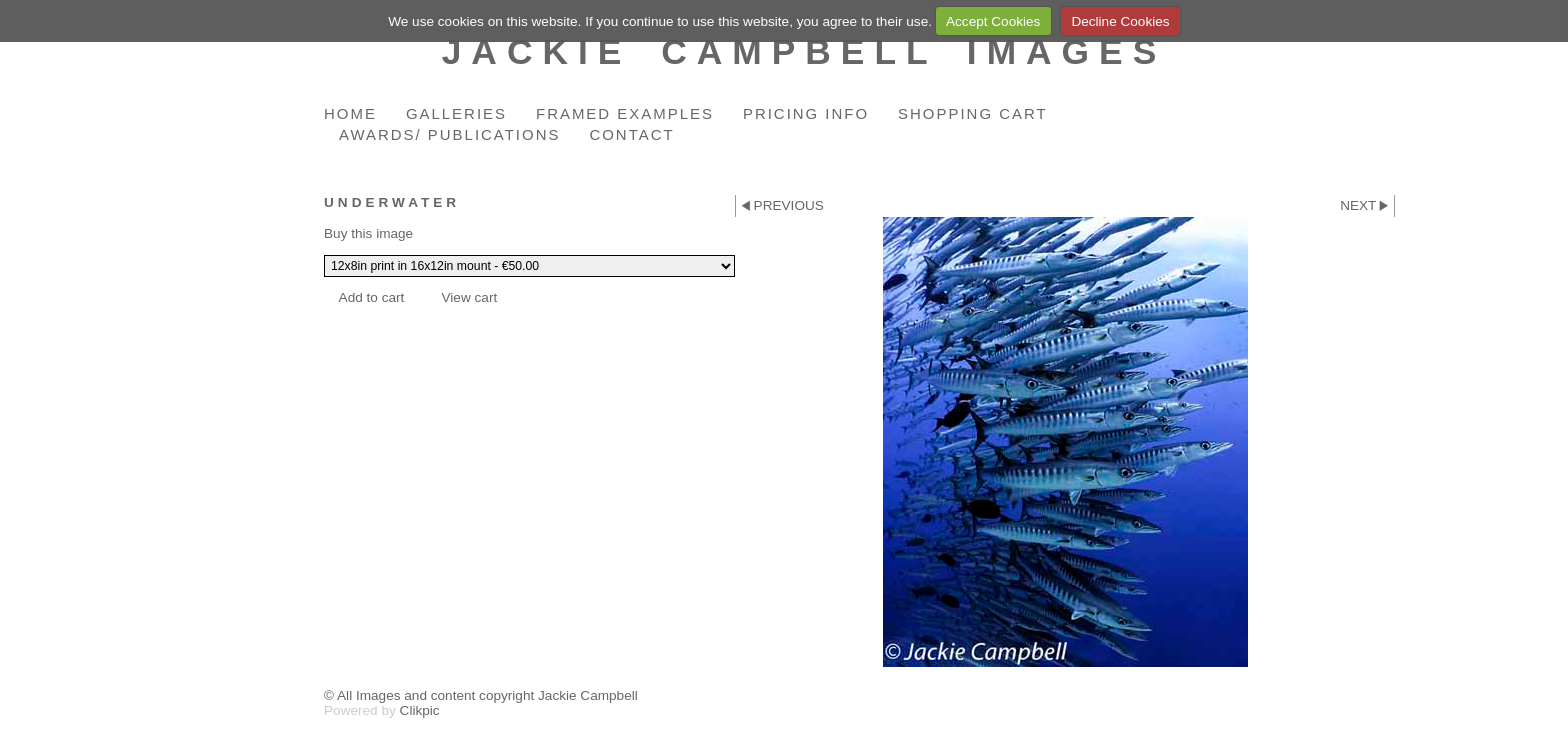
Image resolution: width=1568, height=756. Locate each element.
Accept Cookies (993, 21)
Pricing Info (806, 113)
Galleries (456, 113)
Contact (631, 134)
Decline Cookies (1120, 21)
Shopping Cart (973, 113)
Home (350, 113)
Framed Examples (625, 113)
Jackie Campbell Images (804, 51)
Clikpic (420, 710)
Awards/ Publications (449, 134)
